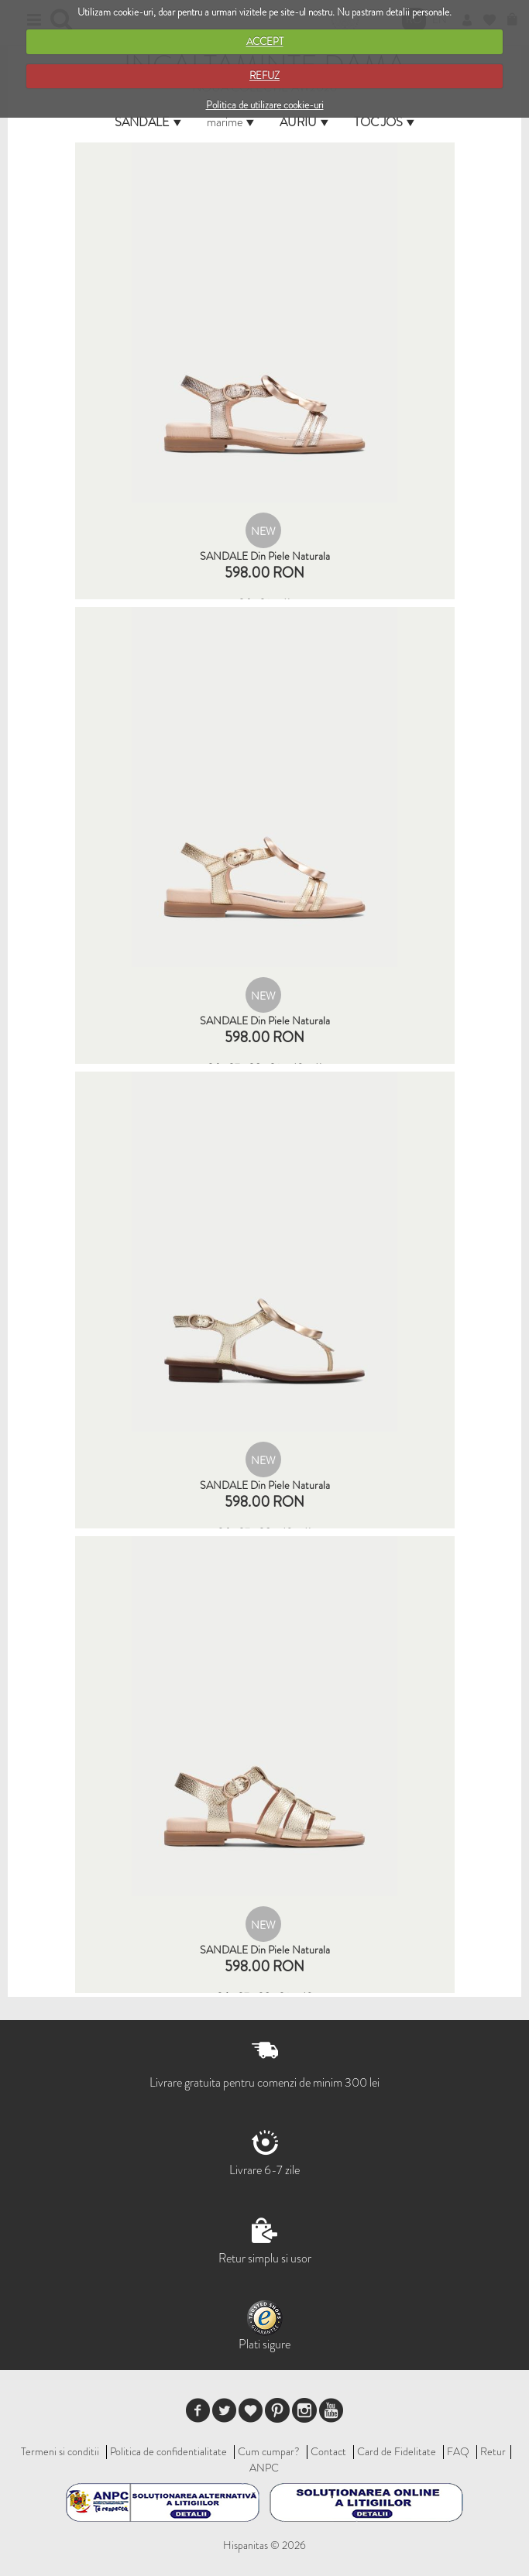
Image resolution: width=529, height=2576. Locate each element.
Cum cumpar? (269, 2451)
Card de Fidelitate (396, 2451)
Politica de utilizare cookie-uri (265, 105)
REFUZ (264, 75)
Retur (493, 2451)
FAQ (458, 2451)
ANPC (264, 2467)
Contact (328, 2451)
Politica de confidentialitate (168, 2451)
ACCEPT (264, 41)
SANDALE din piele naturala (265, 556)
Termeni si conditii (60, 2451)
